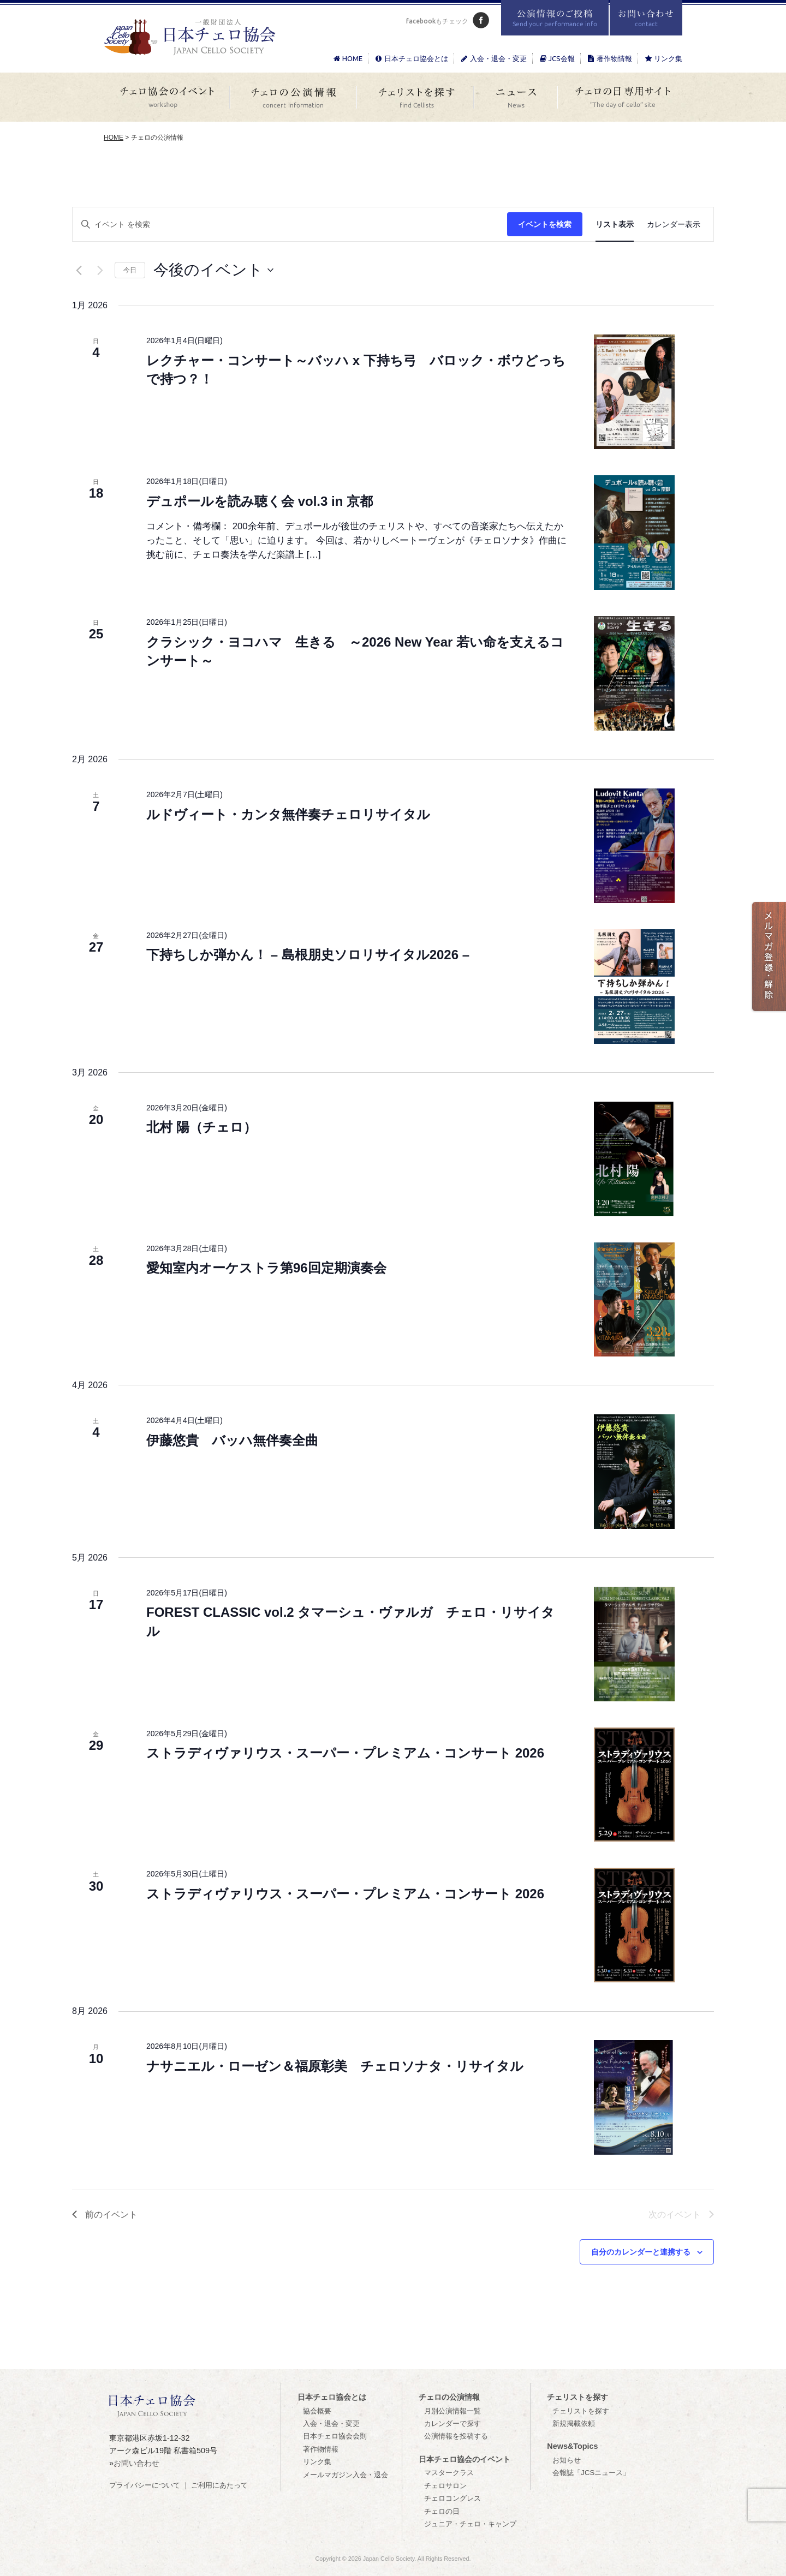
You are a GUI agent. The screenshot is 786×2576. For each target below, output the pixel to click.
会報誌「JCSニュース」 (591, 2473)
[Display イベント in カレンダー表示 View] (673, 224)
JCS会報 (556, 58)
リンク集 (663, 58)
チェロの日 (442, 2511)
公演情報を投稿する (456, 2436)
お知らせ (566, 2460)
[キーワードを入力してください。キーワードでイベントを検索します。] (290, 224)
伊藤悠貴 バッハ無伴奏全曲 (232, 1440)
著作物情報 (609, 58)
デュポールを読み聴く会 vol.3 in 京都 (259, 501)
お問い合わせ (136, 2463)
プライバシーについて (144, 2485)
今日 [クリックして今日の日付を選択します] (129, 270)
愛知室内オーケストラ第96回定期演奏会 (266, 1267)
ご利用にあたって (219, 2485)
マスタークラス (449, 2473)
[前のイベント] (78, 270)
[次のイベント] (99, 270)
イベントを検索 (544, 224)
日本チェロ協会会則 (335, 2436)
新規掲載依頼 (573, 2423)
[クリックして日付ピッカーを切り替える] (213, 270)
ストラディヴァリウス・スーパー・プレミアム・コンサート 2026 (345, 1753)
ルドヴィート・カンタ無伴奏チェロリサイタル (288, 814)
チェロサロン (445, 2486)
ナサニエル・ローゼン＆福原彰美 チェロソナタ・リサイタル (334, 2066)
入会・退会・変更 (493, 58)
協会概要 (317, 2411)
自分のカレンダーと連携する (640, 2252)
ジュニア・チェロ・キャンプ (470, 2524)
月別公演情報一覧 (452, 2411)
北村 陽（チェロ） (201, 1127)
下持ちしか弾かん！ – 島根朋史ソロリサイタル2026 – (307, 954)
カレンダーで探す (452, 2423)
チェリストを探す (580, 2411)
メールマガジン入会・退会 (345, 2475)
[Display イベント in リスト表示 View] (615, 224)
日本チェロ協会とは (411, 58)
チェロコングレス (452, 2498)
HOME (347, 58)
